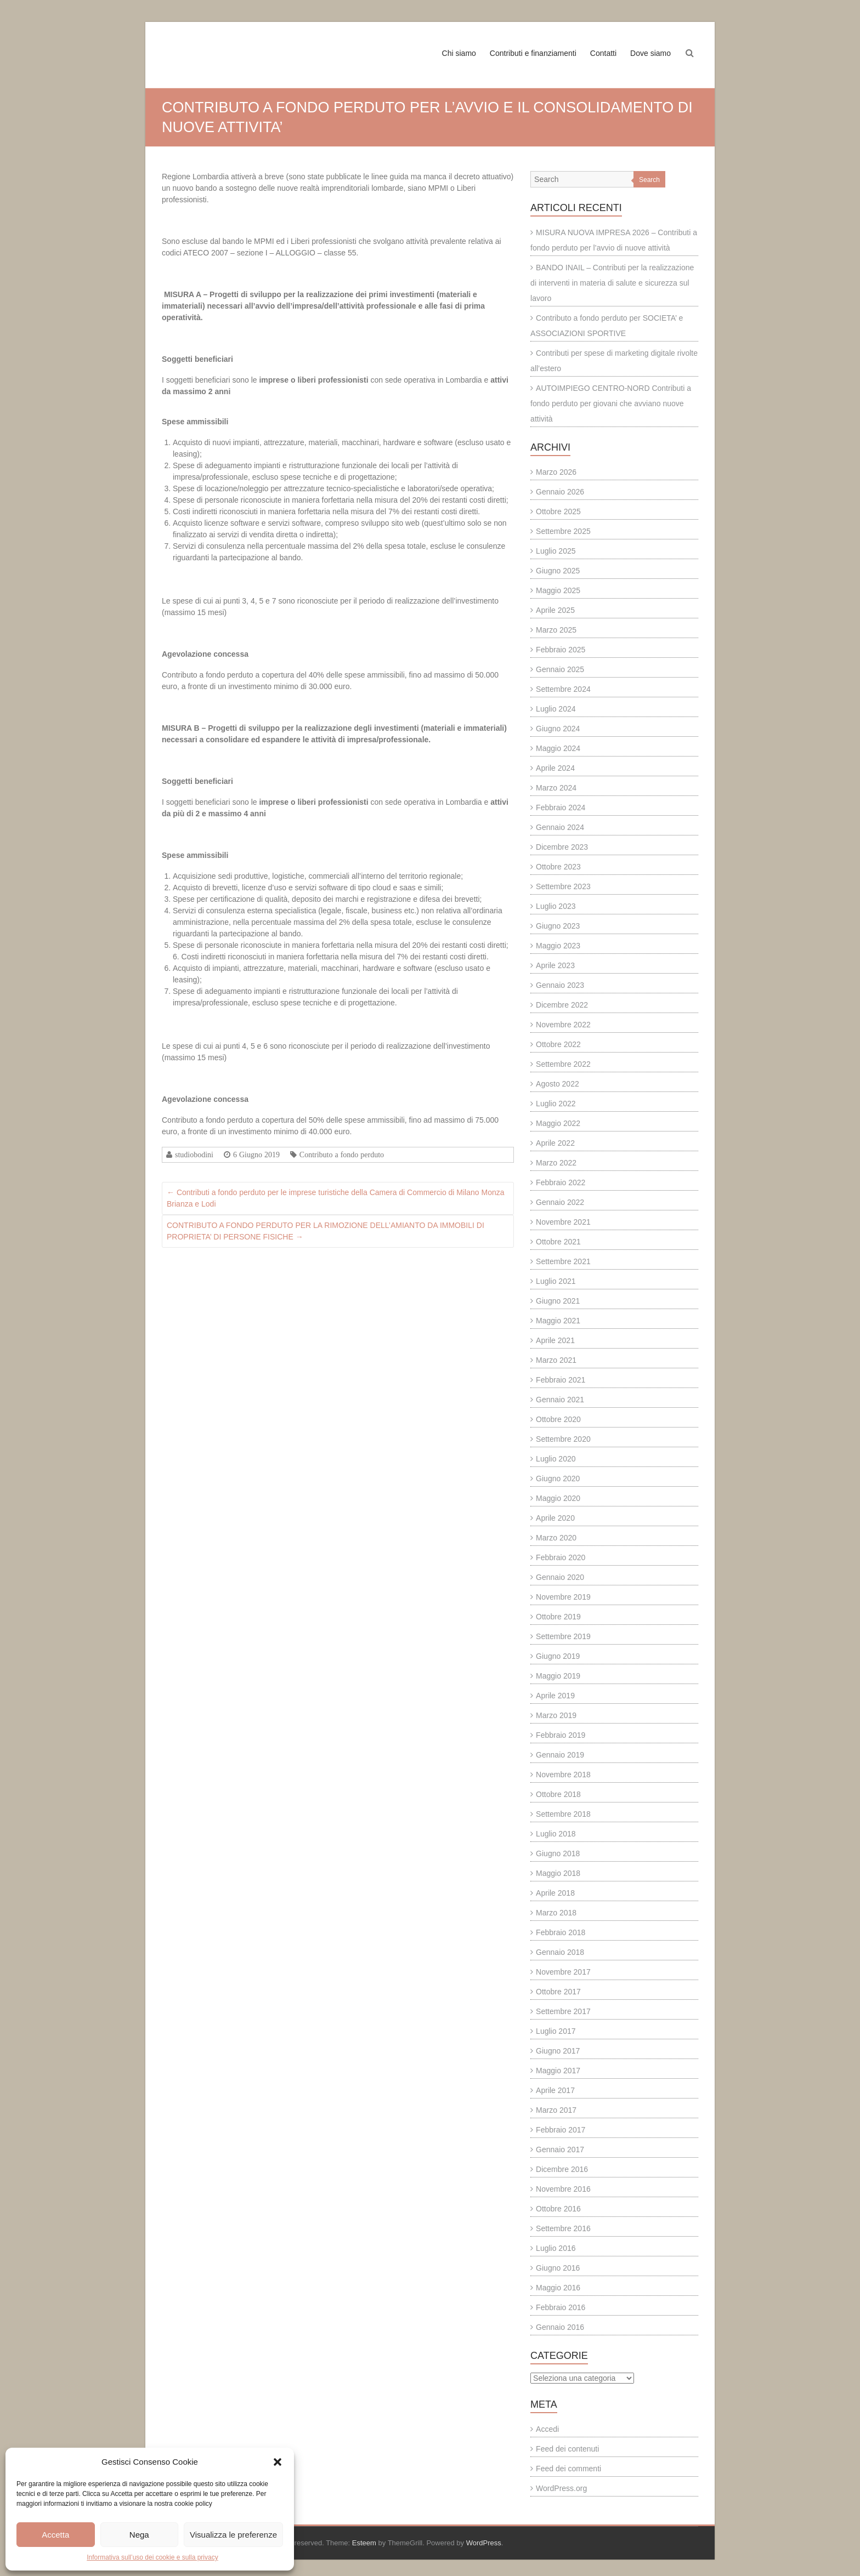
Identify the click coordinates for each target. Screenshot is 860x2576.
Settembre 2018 (563, 1814)
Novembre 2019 (563, 1597)
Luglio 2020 (555, 1458)
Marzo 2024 (556, 787)
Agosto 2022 (557, 1083)
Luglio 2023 (555, 906)
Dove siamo (650, 53)
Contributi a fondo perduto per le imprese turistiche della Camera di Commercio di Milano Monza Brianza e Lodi (336, 1198)
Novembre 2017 (563, 1971)
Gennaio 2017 (560, 2149)
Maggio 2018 (558, 1873)
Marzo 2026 (556, 472)
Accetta (55, 2534)
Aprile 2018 (555, 1893)
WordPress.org (561, 2488)
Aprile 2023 (555, 965)
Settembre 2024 (563, 689)
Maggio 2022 (558, 1123)
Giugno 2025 (558, 570)
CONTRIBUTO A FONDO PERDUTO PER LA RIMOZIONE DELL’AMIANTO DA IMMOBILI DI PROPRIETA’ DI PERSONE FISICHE (325, 1231)
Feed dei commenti (568, 2468)
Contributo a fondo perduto (341, 1154)
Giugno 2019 (558, 1656)
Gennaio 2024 (560, 827)
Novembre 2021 (563, 1222)
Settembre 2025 (563, 531)
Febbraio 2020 (560, 1557)
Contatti (603, 53)
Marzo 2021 (556, 1360)
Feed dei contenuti (567, 2448)
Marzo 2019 (556, 1715)
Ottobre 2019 (558, 1616)
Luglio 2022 (555, 1103)
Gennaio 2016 (560, 2327)
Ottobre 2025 (558, 511)
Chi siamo (459, 53)
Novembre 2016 (563, 2189)
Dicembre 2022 (562, 1004)
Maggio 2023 (558, 945)
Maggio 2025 (558, 590)
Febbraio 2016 (560, 2307)
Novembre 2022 (563, 1024)
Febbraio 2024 (560, 807)
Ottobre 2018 (558, 1794)
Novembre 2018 (563, 1774)
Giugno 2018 (558, 1853)
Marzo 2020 (556, 1537)
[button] (277, 2461)
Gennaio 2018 (560, 1952)
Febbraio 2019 (560, 1735)
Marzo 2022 (556, 1162)
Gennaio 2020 (560, 1577)
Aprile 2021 (555, 1340)
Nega (139, 2534)
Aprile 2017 (555, 2090)
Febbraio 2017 (560, 2129)
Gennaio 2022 (560, 1202)
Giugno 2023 (558, 926)
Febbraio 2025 (560, 649)
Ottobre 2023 (558, 866)
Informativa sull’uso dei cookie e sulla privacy (152, 2557)
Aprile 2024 (555, 768)
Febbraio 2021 (560, 1379)
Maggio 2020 (558, 1498)
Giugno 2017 (558, 2050)
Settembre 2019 (563, 1636)
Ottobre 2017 (558, 1991)
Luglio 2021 (555, 1281)
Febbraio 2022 (560, 1182)
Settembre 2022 (563, 1064)
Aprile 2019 (555, 1695)
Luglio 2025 (555, 551)
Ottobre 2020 (558, 1419)
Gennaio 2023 (560, 985)
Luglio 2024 (555, 708)
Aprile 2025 (555, 610)
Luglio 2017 (555, 2031)
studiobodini (194, 1154)
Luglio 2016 (555, 2248)
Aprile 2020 (555, 1518)
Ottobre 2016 (558, 2208)
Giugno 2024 (558, 728)
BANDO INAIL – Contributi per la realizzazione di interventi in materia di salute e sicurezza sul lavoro (612, 283)
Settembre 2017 (563, 2011)
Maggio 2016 (558, 2287)
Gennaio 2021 (560, 1399)
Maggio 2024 (558, 748)
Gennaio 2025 (560, 669)
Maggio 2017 (558, 2070)
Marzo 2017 (556, 2110)
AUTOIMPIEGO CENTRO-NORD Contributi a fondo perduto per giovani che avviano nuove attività (610, 403)
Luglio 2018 (555, 1833)
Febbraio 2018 (560, 1932)
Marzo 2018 (556, 1912)
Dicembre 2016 (562, 2169)
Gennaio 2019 (560, 1754)
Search (649, 180)
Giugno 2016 (558, 2268)
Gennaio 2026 (560, 491)
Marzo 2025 (556, 629)
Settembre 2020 (563, 1439)
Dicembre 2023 (562, 847)
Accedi (547, 2429)
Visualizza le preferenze (233, 2534)
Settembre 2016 (563, 2228)
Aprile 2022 (555, 1143)
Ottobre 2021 (558, 1241)
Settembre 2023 (563, 886)
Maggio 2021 (558, 1320)
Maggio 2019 (558, 1675)
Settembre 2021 (563, 1261)
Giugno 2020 (558, 1478)
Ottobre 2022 (558, 1044)
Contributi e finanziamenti (533, 53)
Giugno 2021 (558, 1300)
